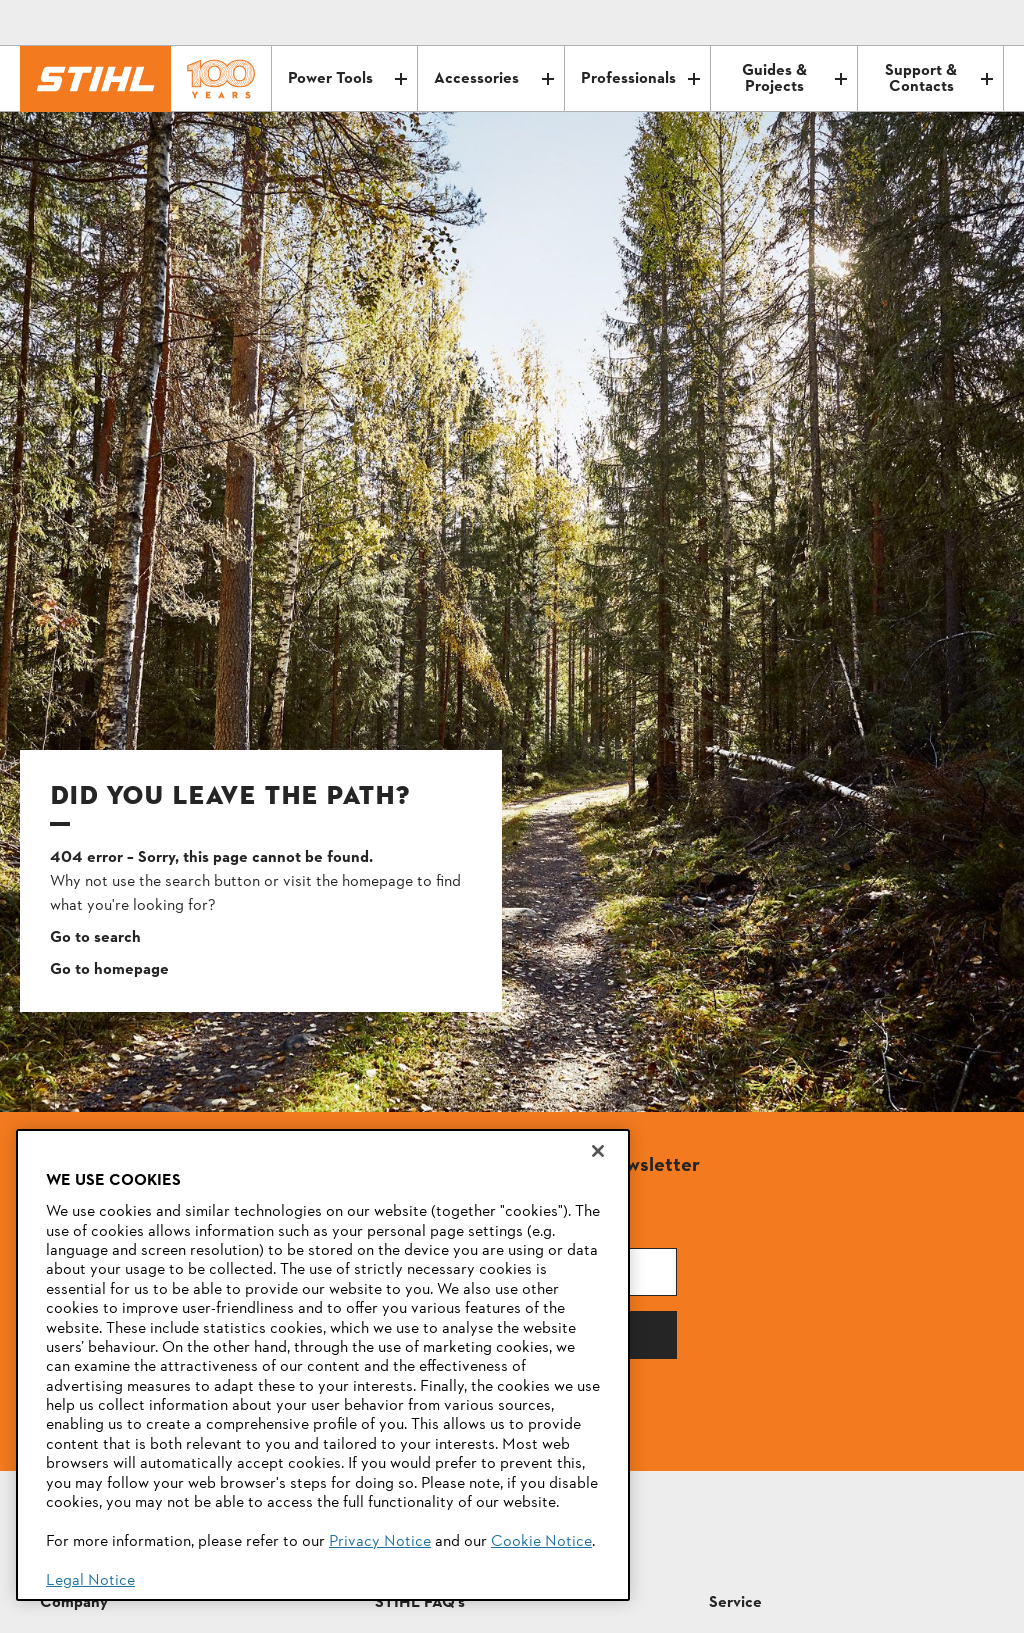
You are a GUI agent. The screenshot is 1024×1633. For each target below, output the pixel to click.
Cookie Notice (541, 1542)
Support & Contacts (939, 79)
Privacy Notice (380, 1542)
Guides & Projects (794, 79)
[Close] (598, 1151)
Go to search (95, 938)
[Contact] (904, 23)
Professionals (640, 79)
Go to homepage (109, 970)
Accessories (493, 79)
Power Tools (347, 79)
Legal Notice (90, 1581)
